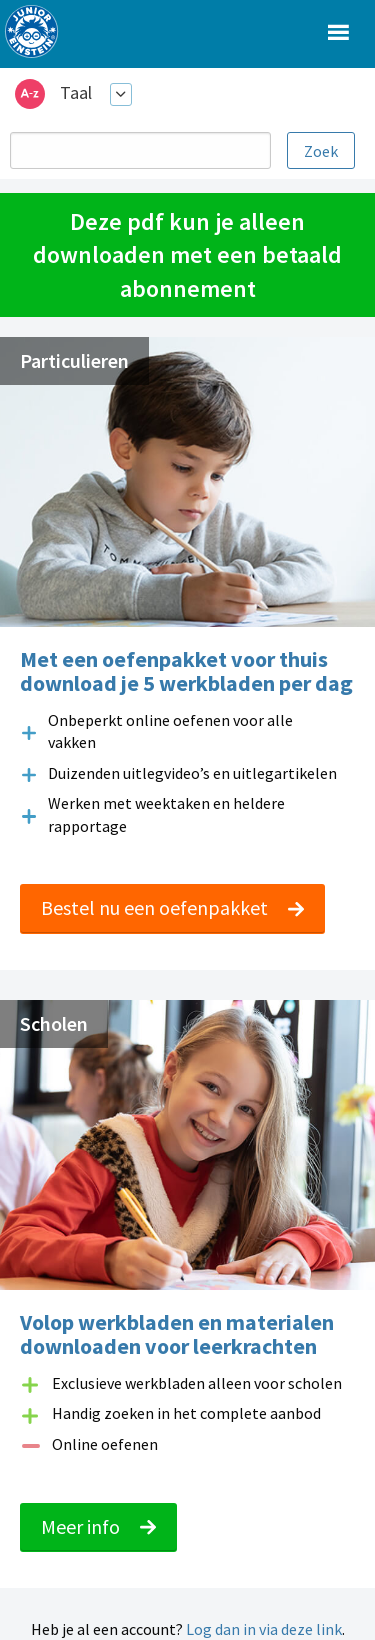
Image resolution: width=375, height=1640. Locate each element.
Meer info (98, 1526)
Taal (76, 92)
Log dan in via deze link (264, 1629)
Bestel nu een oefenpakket (172, 907)
